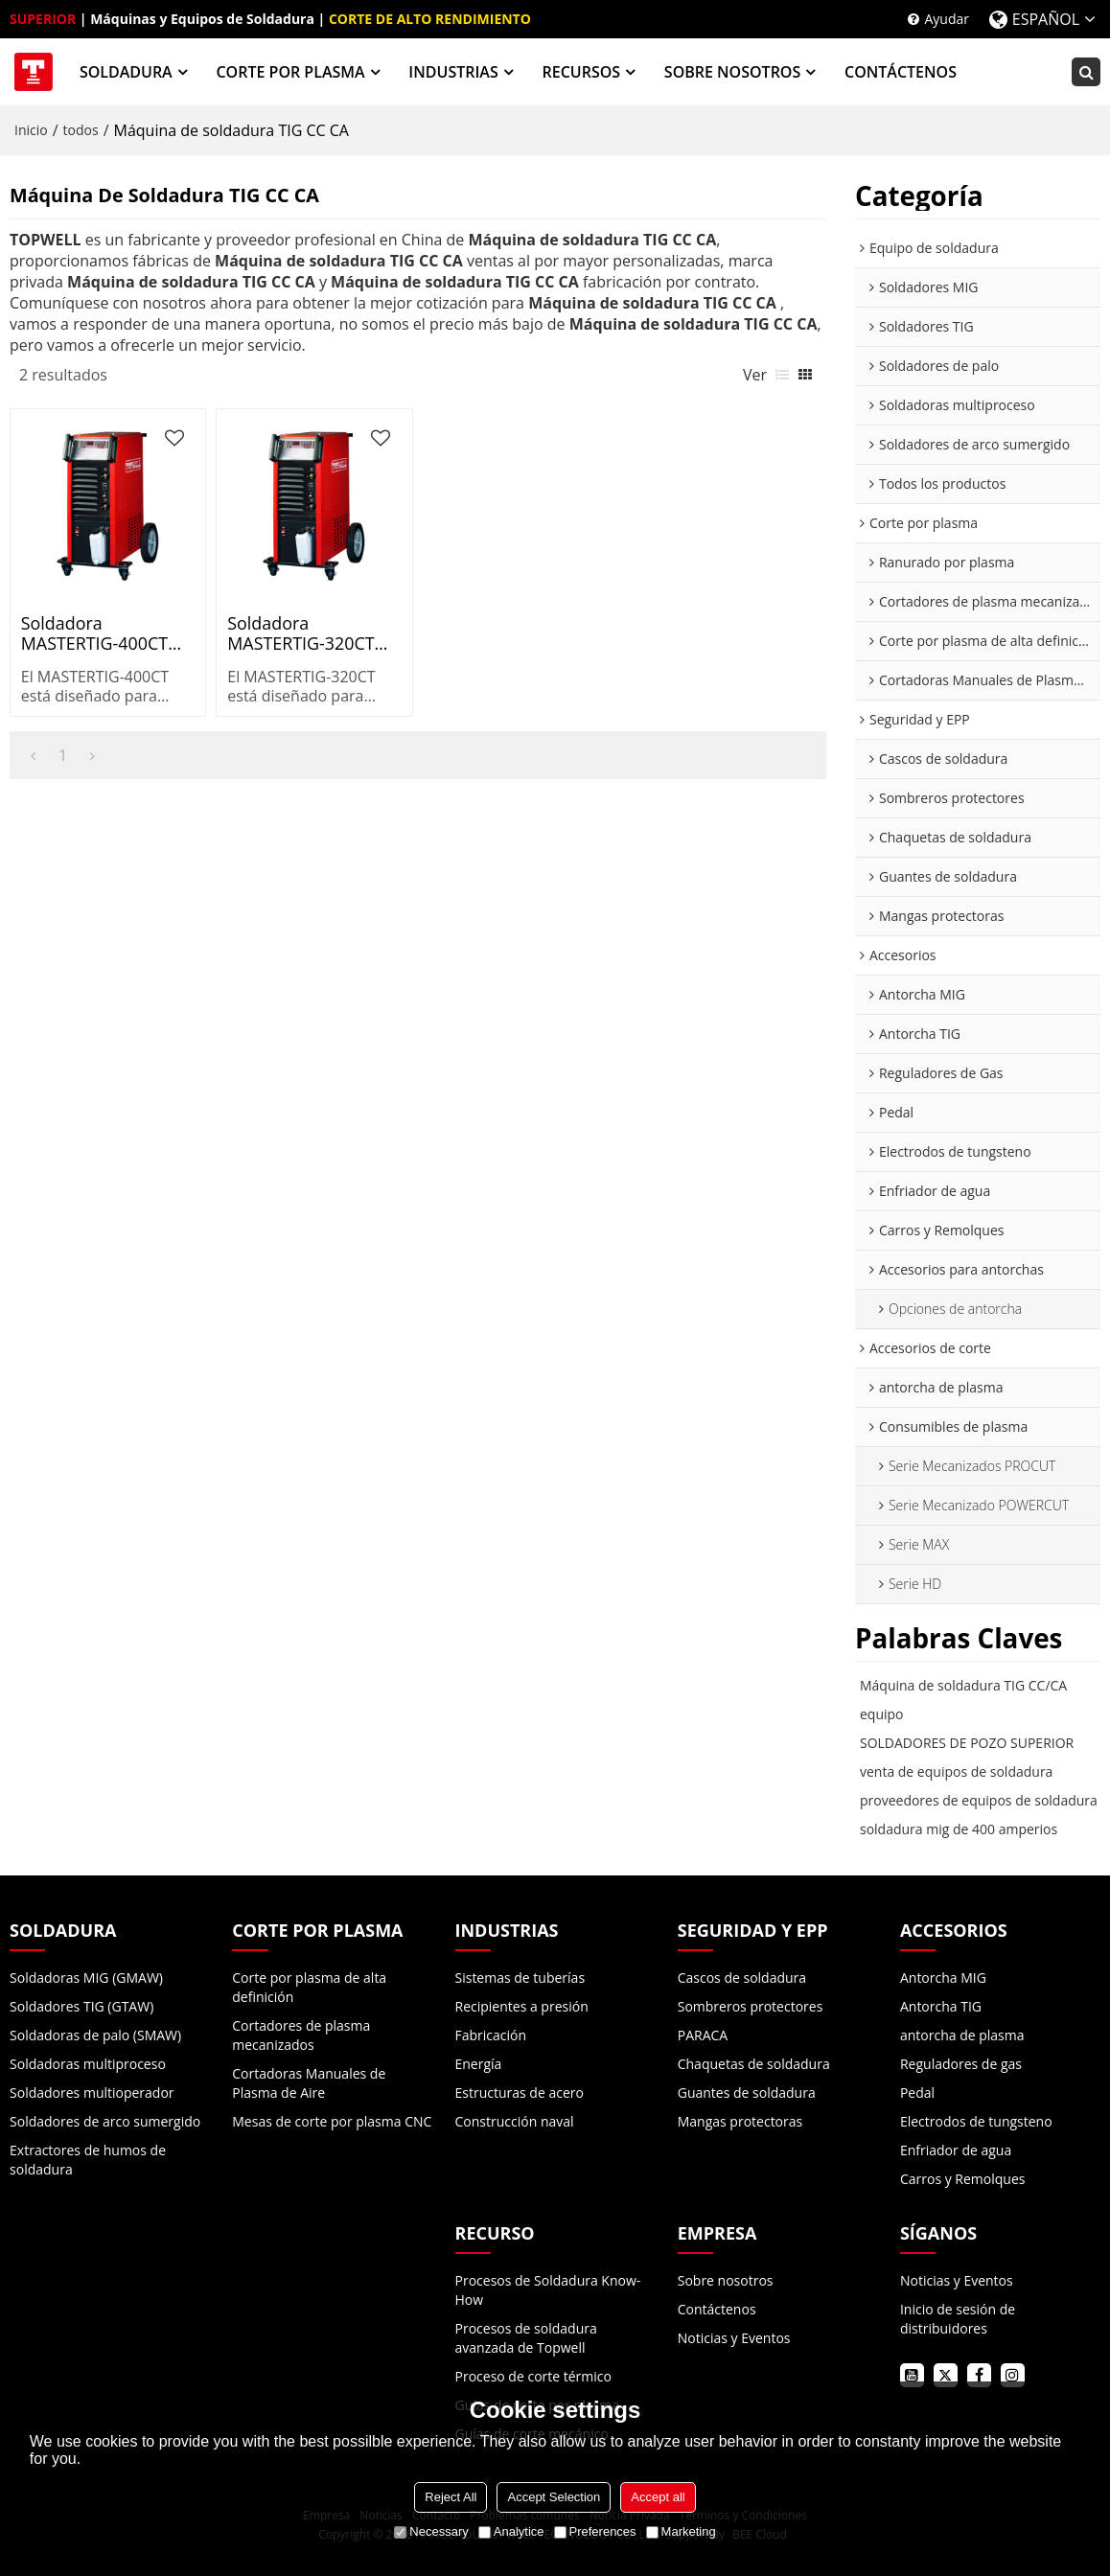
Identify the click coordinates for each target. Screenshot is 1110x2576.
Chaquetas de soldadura (754, 2064)
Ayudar (946, 19)
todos (81, 130)
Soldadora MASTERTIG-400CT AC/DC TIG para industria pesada (94, 633)
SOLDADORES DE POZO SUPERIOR (967, 1743)
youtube (912, 2375)
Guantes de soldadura (747, 2092)
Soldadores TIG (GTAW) (81, 2006)
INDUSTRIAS (452, 71)
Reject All (450, 2497)
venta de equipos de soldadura (956, 1771)
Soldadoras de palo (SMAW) (95, 2035)
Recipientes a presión (522, 2006)
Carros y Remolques (963, 2179)
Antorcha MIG (943, 1977)
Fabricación (491, 2035)
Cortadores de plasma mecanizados (301, 2035)
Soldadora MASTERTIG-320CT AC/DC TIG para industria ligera (300, 633)
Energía (478, 2064)
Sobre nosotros (726, 2280)
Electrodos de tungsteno (976, 2121)
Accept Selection (553, 2497)
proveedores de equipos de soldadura (979, 1800)
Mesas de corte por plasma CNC (331, 2121)
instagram (1013, 2375)
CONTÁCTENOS (900, 71)
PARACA (703, 2035)
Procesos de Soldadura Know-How (548, 2290)
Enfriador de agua (955, 2150)
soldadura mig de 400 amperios (958, 1829)
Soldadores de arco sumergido (105, 2121)
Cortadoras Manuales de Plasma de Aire (308, 2083)
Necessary (431, 2531)
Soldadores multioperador (92, 2092)
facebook (979, 2375)
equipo (882, 1714)
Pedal (917, 2092)
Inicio (31, 130)
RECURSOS (581, 71)
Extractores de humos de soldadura (88, 2159)
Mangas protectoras (740, 2121)
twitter (946, 2375)
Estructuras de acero (519, 2092)
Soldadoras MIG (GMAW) (86, 1977)
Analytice (511, 2531)
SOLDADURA (126, 71)
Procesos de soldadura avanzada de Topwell (526, 2338)
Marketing (681, 2531)
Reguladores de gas (961, 2064)
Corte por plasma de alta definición (309, 1987)
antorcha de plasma (962, 2035)
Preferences (595, 2531)
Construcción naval (514, 2121)
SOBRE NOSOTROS (732, 71)
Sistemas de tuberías (520, 1977)
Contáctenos (717, 2309)
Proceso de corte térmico (533, 2376)
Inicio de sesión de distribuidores (957, 2318)
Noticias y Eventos (734, 2338)
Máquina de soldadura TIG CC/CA (963, 1685)
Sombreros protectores (750, 2006)
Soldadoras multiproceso (88, 2064)
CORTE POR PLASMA (290, 71)
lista (782, 374)
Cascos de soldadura (742, 1977)
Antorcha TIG (941, 2006)
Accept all (657, 2497)
